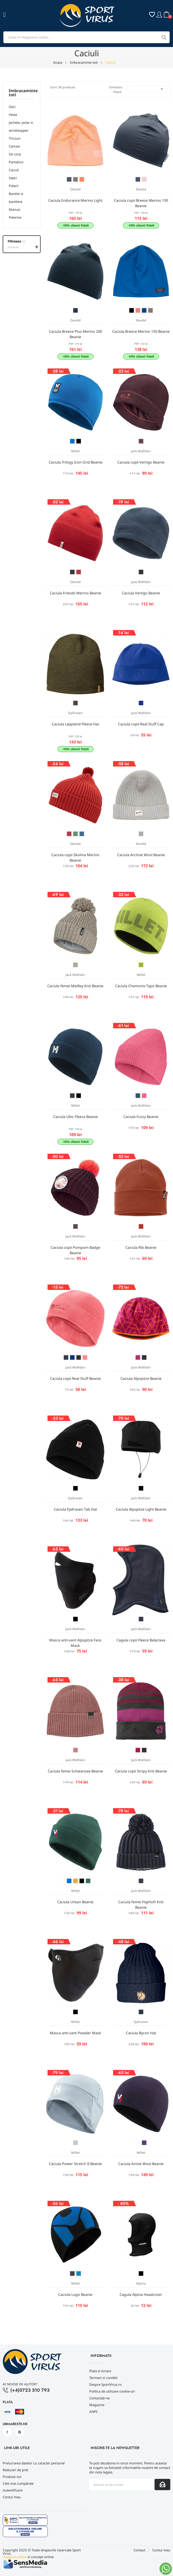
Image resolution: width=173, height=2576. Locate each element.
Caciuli (14, 170)
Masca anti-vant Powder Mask (75, 2032)
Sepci (13, 178)
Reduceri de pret (15, 2470)
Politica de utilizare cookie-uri (112, 2391)
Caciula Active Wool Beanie (141, 2163)
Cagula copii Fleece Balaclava (140, 1640)
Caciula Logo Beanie (75, 2294)
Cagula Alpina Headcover (141, 2294)
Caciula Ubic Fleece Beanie (75, 1116)
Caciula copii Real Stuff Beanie (75, 1378)
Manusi (14, 209)
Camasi (14, 146)
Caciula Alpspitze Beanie (141, 1378)
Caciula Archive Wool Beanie (141, 854)
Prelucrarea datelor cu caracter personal (34, 2463)
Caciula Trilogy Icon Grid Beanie (75, 462)
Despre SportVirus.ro (105, 2384)
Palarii (13, 185)
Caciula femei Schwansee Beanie (75, 1771)
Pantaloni (16, 162)
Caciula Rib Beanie (140, 1247)
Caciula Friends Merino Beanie (75, 593)
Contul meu (12, 2497)
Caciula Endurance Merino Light (75, 200)
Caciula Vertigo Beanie (141, 593)
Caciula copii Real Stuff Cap (141, 724)
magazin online (15, 2557)
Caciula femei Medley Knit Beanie (75, 985)
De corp (15, 154)
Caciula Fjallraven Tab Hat (75, 1509)
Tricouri (14, 138)
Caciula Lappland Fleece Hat (75, 724)
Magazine (96, 2405)
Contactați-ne (99, 2398)
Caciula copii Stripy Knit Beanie (141, 1771)
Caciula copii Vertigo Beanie (140, 462)
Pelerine (15, 217)
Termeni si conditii (103, 2377)
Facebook (7, 2432)
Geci (12, 106)
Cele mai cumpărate (18, 2483)
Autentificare (13, 2490)
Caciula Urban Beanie (75, 1901)
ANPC (93, 2411)
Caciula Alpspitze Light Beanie (141, 1509)
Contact (139, 2550)
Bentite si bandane (16, 197)
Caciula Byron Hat (141, 2032)
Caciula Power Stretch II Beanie (75, 2163)
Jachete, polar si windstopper (21, 126)
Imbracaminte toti (21, 93)
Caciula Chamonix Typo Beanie (141, 985)
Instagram (19, 2432)
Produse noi (12, 2476)
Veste (13, 114)
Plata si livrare (100, 2371)
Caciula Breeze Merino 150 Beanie (141, 331)
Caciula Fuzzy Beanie (140, 1116)
